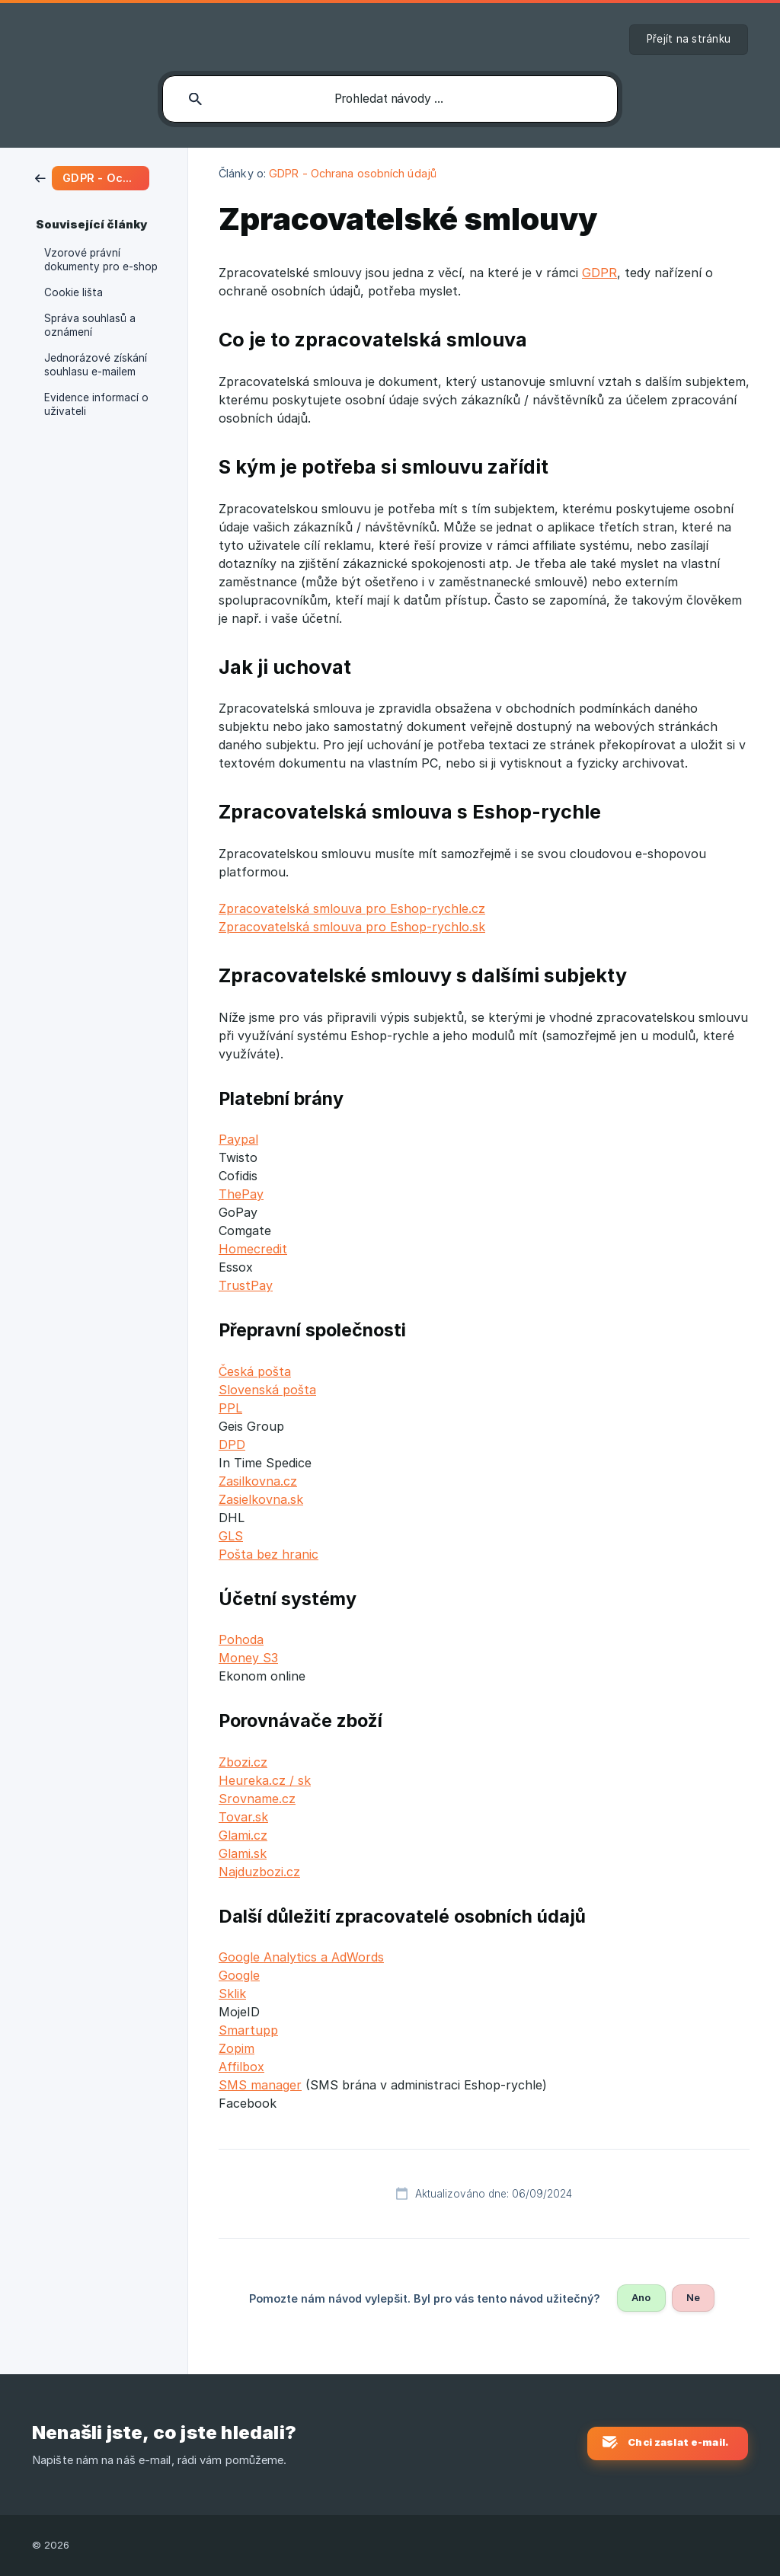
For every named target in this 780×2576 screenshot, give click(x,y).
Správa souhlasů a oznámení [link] (90, 325)
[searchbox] (390, 99)
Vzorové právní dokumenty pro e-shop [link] (101, 260)
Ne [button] (693, 2297)
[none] (688, 39)
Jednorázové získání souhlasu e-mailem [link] (95, 365)
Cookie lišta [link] (73, 292)
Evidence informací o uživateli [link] (96, 404)
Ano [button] (641, 2297)
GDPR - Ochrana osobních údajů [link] (352, 173)
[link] (92, 177)
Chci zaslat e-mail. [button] (678, 2442)
